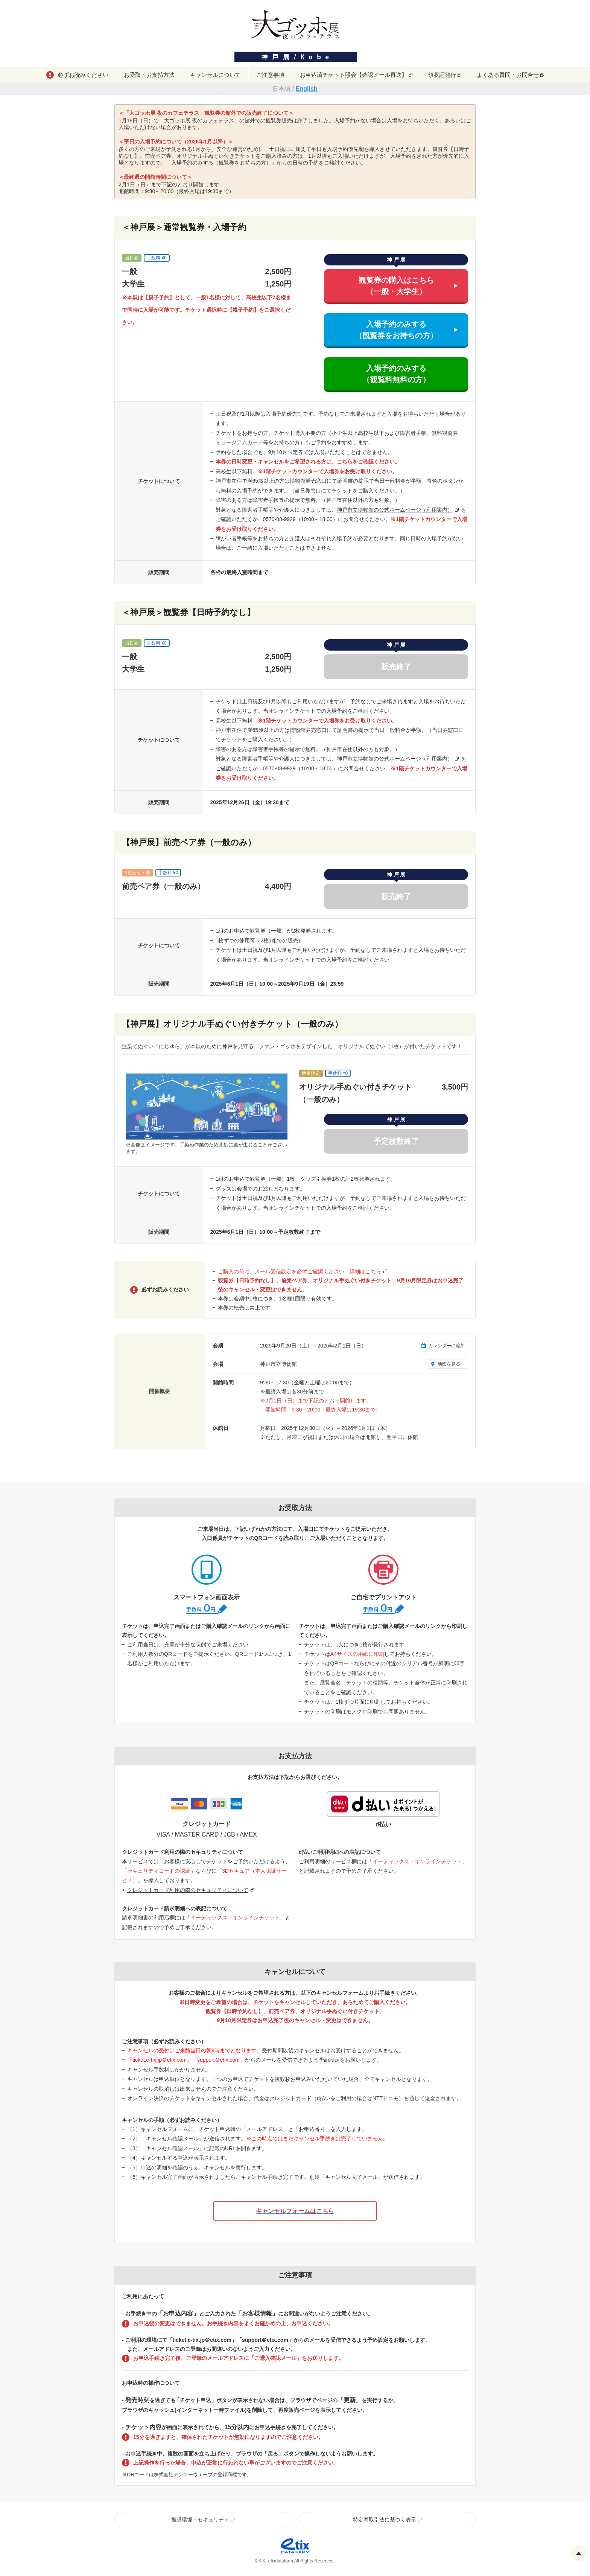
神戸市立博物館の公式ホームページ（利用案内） (395, 510)
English (307, 88)
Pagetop (578, 2553)
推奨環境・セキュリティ (200, 2520)
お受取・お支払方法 (149, 75)
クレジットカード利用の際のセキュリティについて (187, 1890)
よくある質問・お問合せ (508, 75)
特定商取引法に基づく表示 (384, 2520)
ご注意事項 (270, 75)
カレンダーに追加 (447, 1345)
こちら (345, 462)
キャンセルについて (215, 75)
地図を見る (449, 1364)
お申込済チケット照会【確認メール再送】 (353, 75)
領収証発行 (442, 75)
